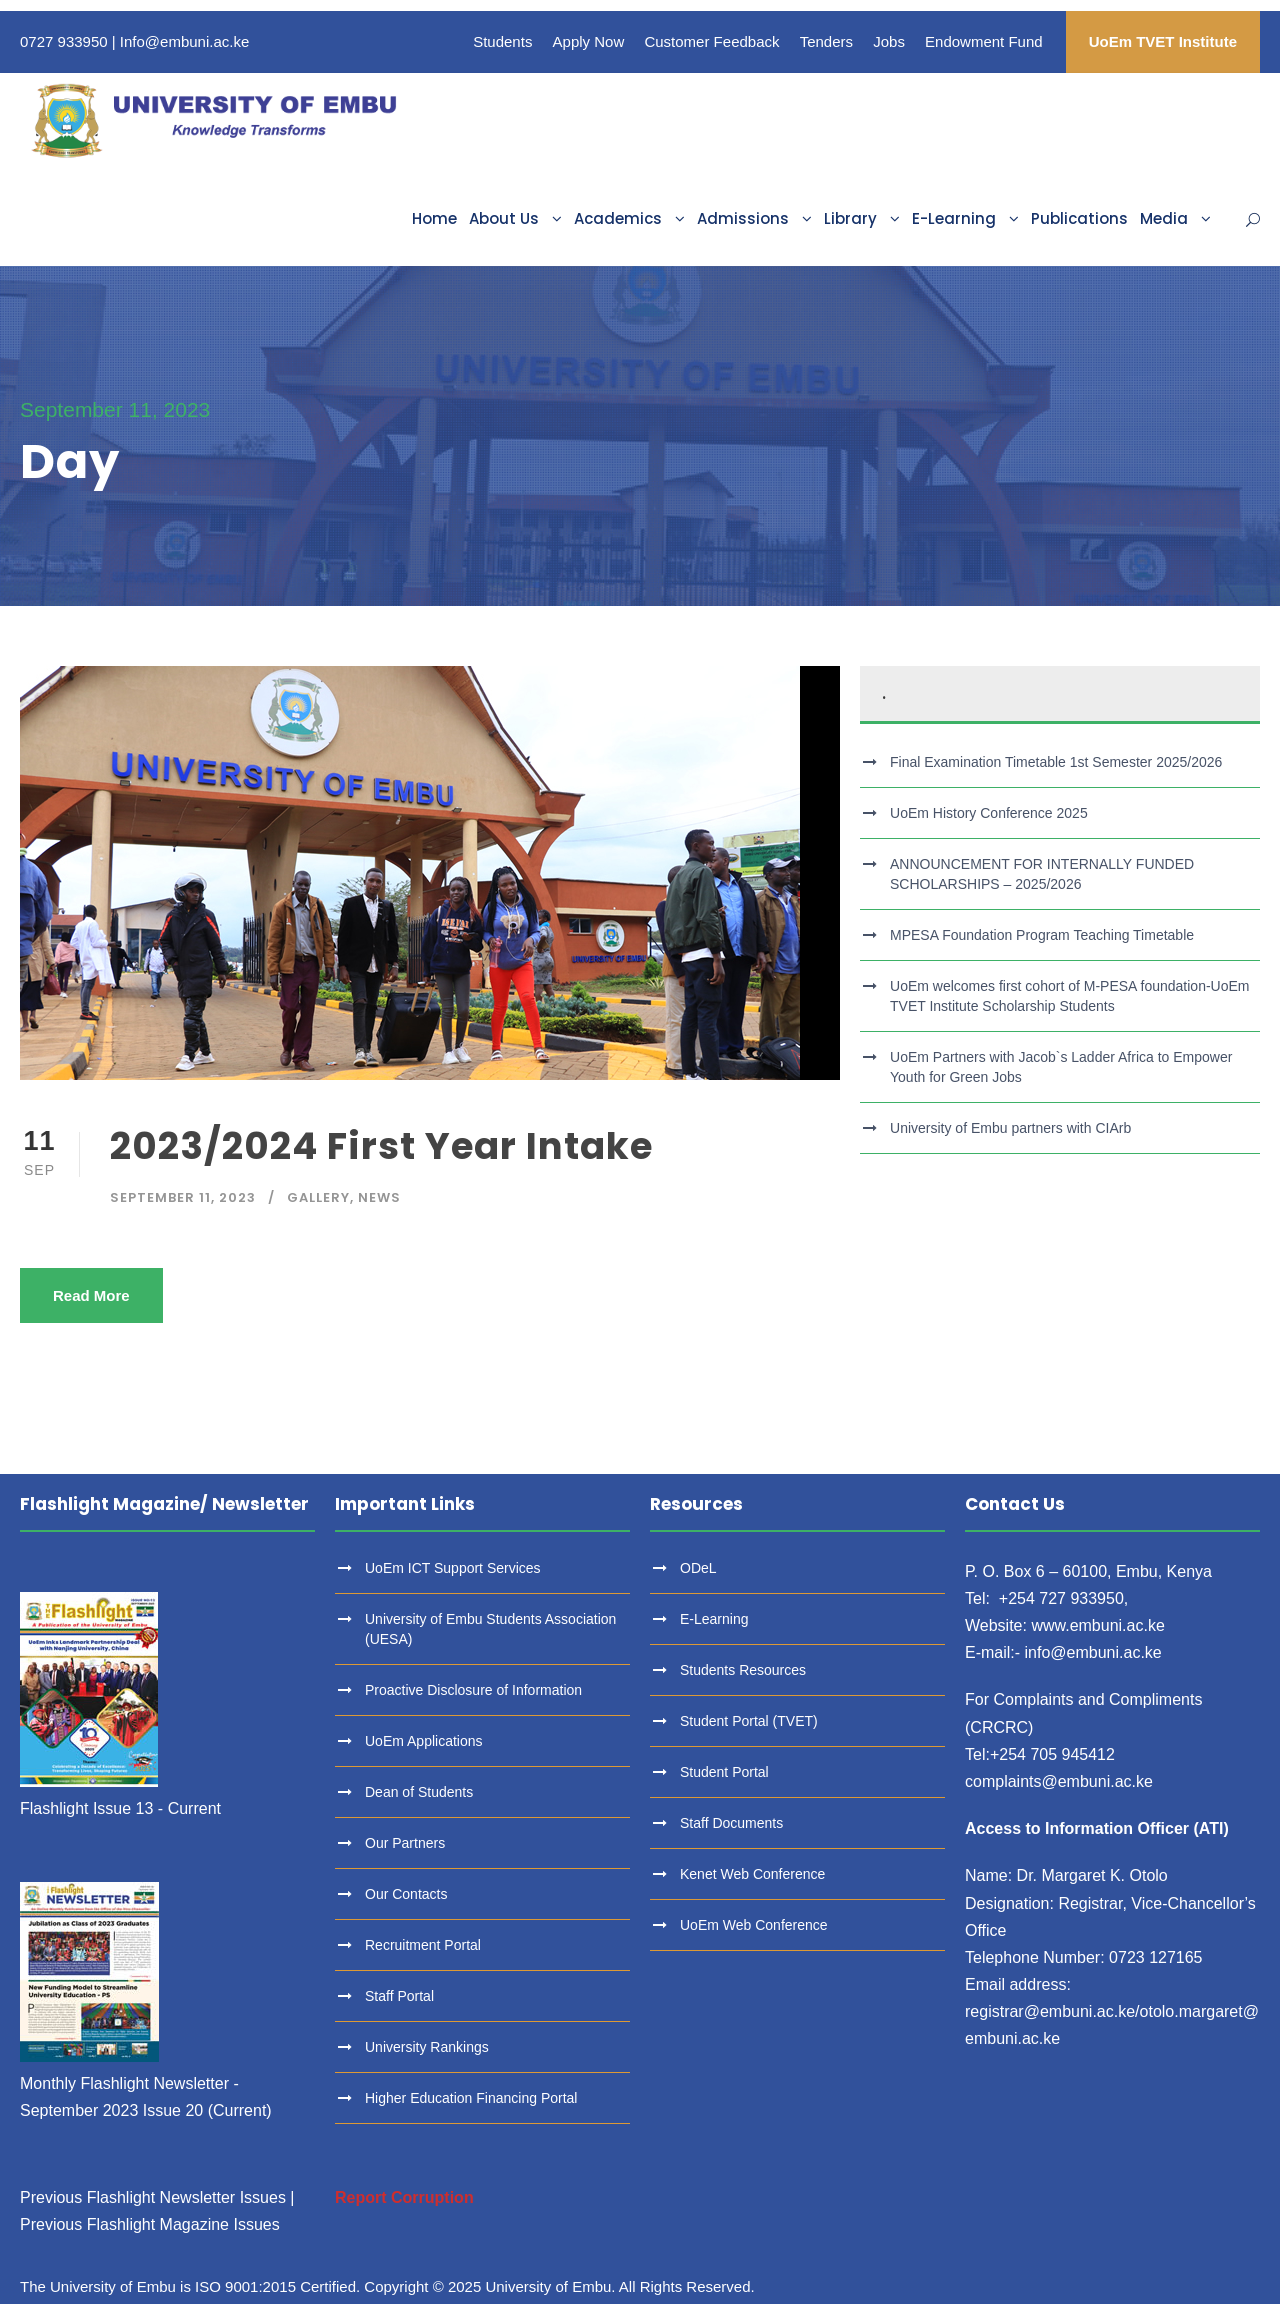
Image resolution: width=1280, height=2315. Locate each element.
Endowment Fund (984, 41)
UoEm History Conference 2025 (989, 813)
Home (434, 218)
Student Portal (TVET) (749, 1721)
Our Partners (405, 1843)
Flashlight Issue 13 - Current (120, 1808)
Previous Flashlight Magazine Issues (150, 2224)
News (379, 1197)
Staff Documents (731, 1823)
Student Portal (724, 1772)
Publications (1079, 218)
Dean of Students (419, 1792)
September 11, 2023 (183, 1197)
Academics (618, 218)
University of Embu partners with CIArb (1010, 1128)
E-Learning (954, 218)
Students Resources (743, 1670)
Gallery (318, 1197)
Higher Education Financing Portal (471, 2098)
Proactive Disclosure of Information (473, 1690)
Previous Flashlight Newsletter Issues (153, 2197)
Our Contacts (406, 1894)
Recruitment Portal (423, 1945)
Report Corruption (404, 2197)
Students (502, 41)
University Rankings (427, 2047)
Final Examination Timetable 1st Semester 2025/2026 (1056, 762)
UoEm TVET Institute (1163, 41)
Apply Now (589, 41)
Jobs (889, 41)
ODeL (698, 1568)
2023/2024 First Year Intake (381, 1146)
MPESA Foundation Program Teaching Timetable (1042, 935)
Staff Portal (399, 1996)
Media (1164, 218)
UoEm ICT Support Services (453, 1568)
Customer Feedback (711, 41)
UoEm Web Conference (754, 1925)
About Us (504, 218)
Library (850, 218)
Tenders (826, 41)
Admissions (743, 218)
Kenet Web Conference (752, 1874)
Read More (91, 1295)
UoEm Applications (424, 1741)
